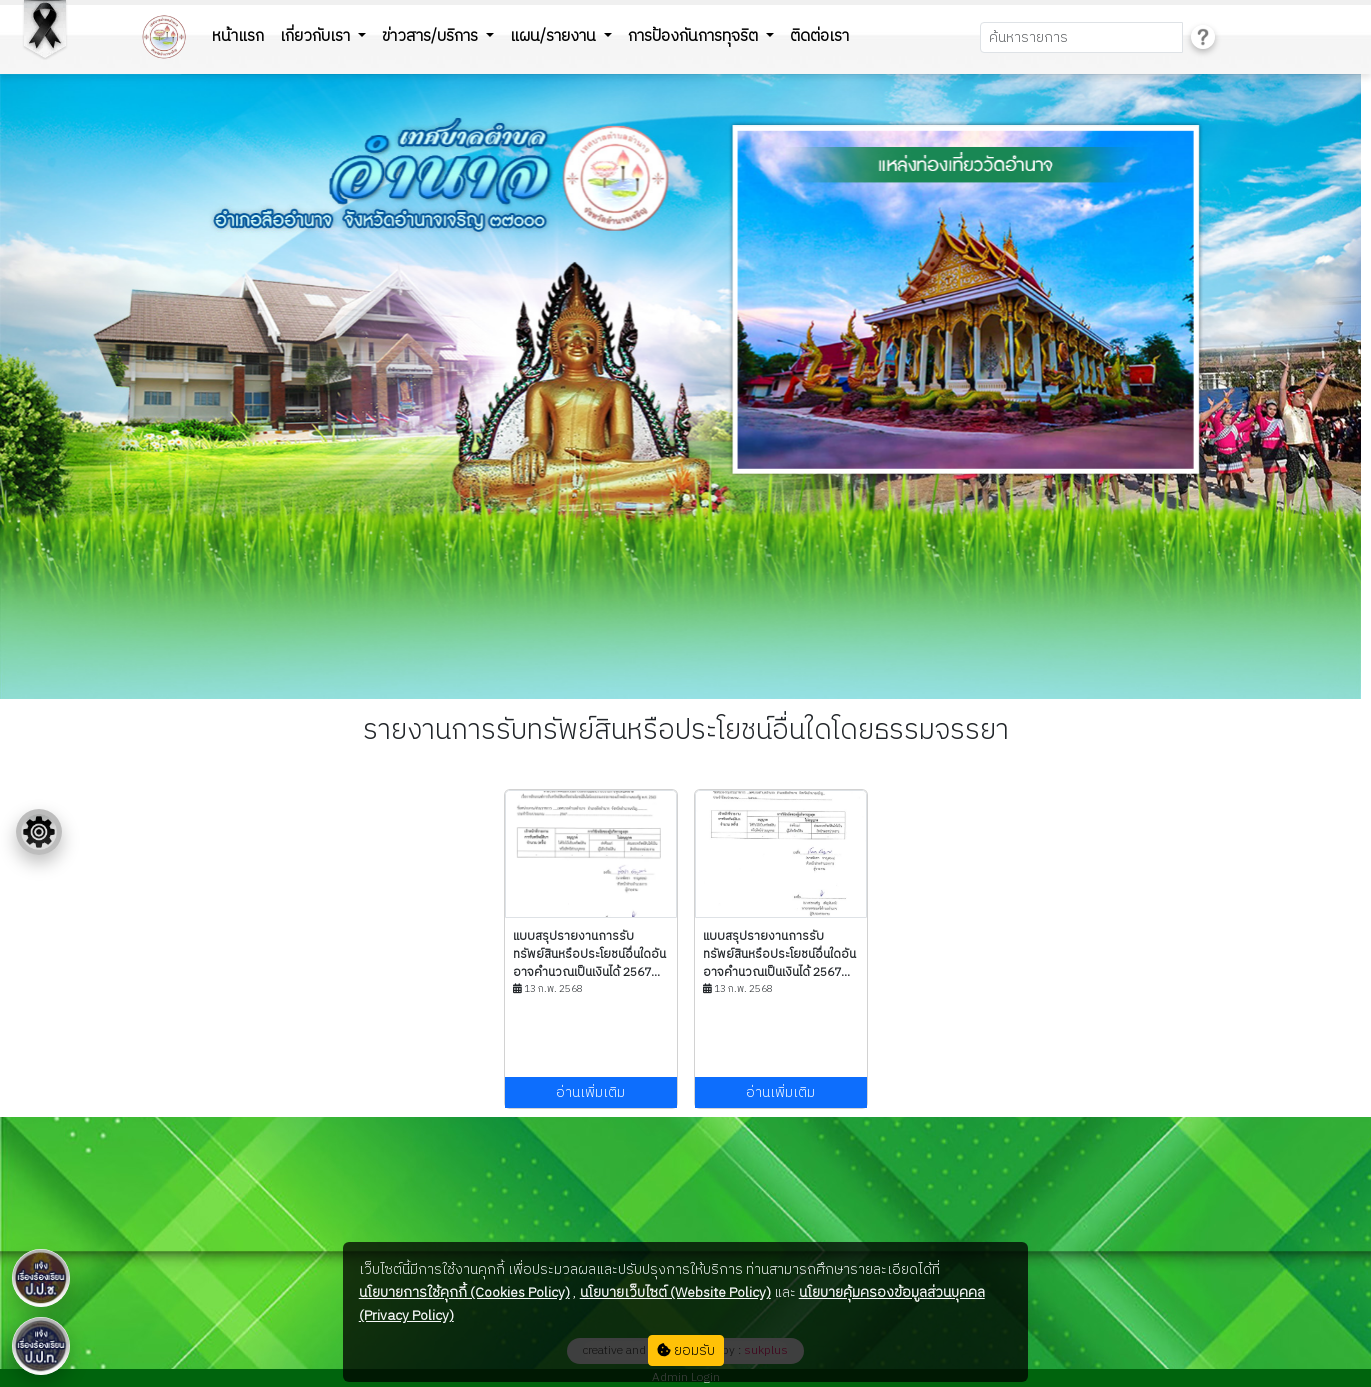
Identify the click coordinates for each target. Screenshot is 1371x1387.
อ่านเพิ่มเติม (590, 1092)
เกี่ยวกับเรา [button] (317, 36)
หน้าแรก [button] (238, 36)
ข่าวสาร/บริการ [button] (432, 36)
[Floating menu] (39, 832)
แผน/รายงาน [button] (555, 36)
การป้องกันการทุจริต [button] (695, 36)
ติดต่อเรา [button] (819, 36)
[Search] (1081, 37)
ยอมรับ (686, 1350)
